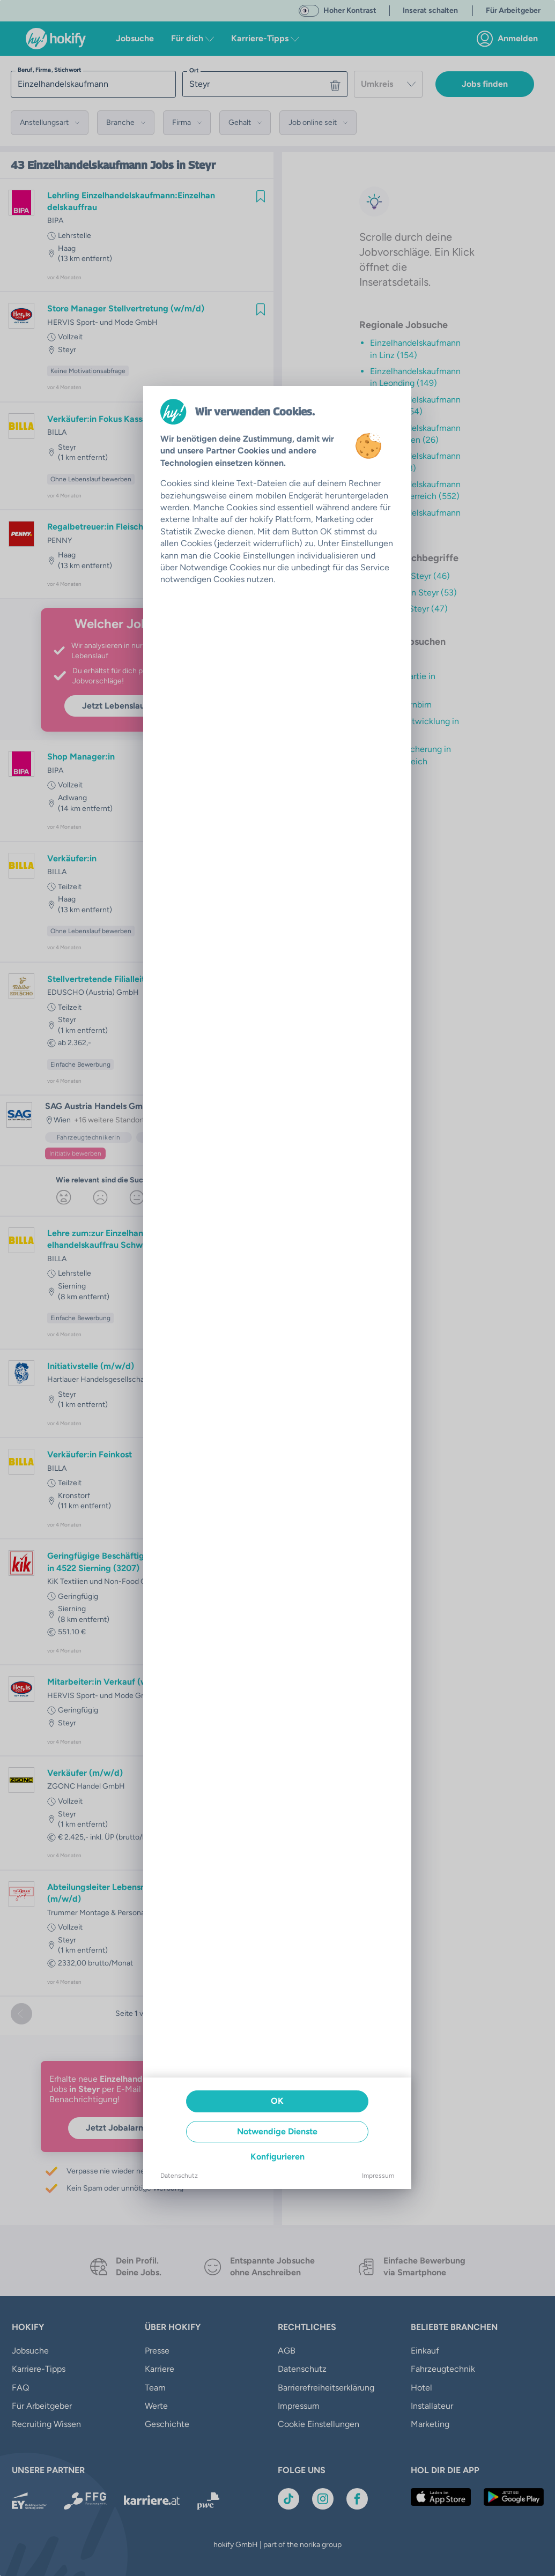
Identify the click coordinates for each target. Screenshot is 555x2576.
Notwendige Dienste (277, 2131)
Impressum (378, 2175)
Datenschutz (179, 2175)
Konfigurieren (277, 2156)
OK (277, 2101)
